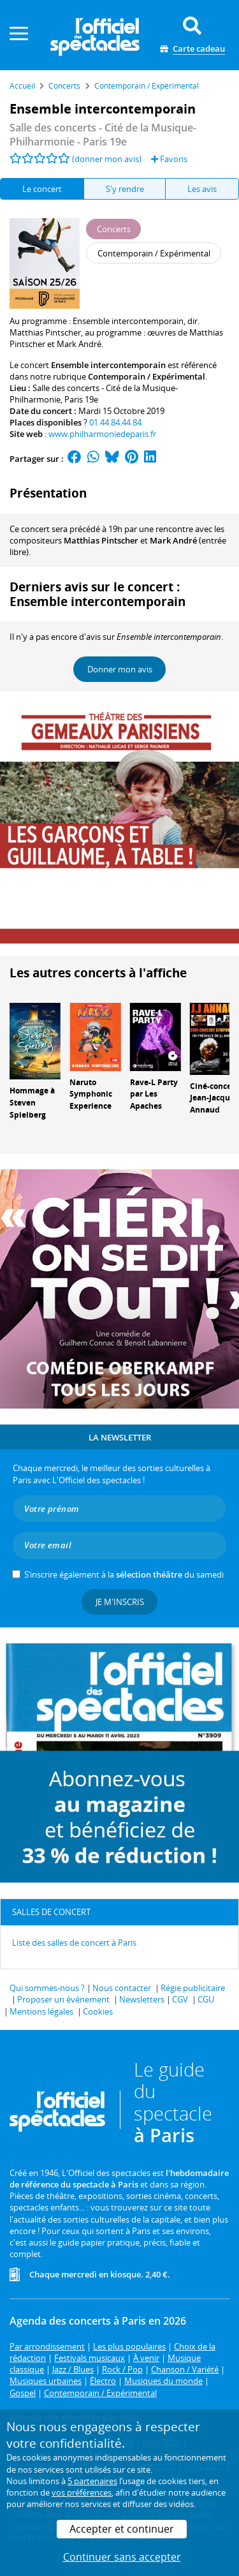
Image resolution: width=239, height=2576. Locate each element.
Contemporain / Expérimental (146, 376)
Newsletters (141, 1999)
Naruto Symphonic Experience (90, 1094)
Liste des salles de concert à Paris (74, 1942)
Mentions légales (41, 2011)
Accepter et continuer (121, 2529)
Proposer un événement (63, 1999)
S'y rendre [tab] (125, 189)
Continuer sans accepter (122, 2557)
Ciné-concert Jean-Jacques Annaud (214, 1098)
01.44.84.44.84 (115, 422)
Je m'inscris (120, 1602)
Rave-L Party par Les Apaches (154, 1094)
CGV (180, 1999)
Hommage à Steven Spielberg (32, 1102)
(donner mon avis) (106, 159)
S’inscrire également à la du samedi (124, 1574)
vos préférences (82, 2492)
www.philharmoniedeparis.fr (102, 434)
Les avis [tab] (202, 189)
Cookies (98, 2011)
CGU (206, 1999)
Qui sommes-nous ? (47, 1988)
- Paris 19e (103, 135)
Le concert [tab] (42, 189)
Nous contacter (121, 1988)
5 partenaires (92, 2481)
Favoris (169, 159)
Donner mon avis (119, 669)
